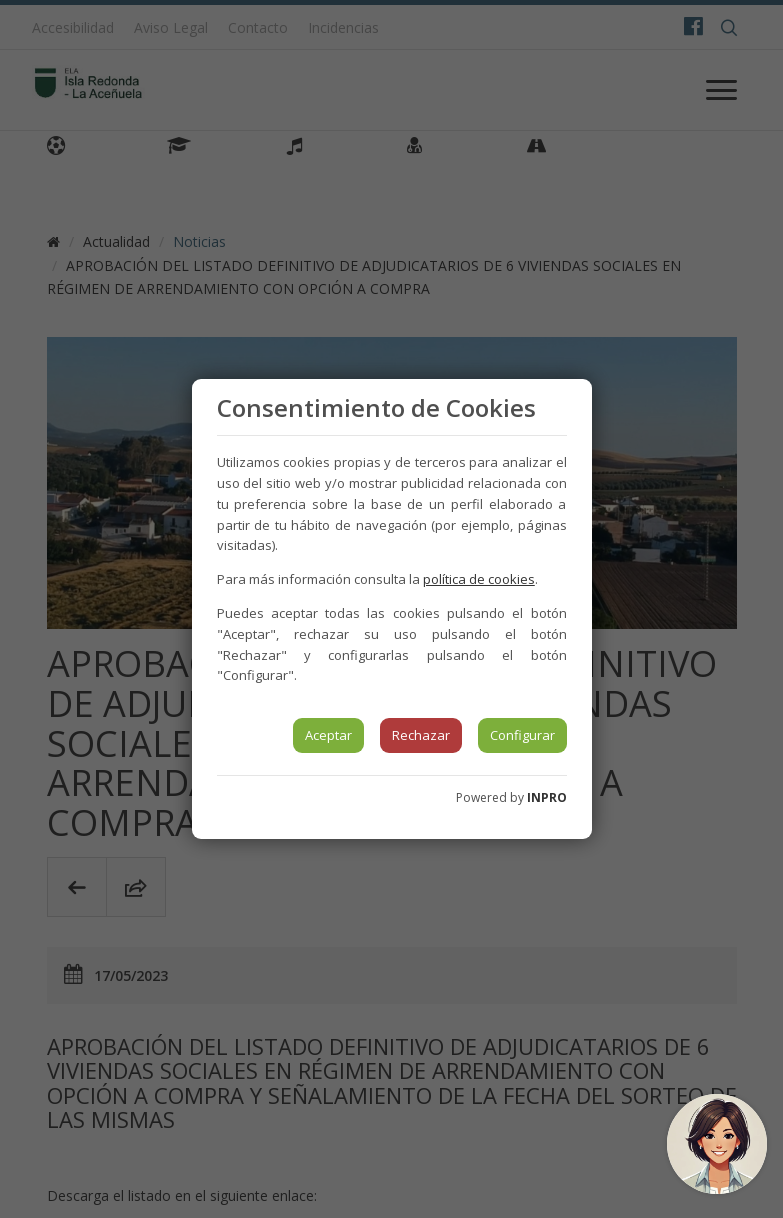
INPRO (547, 797)
